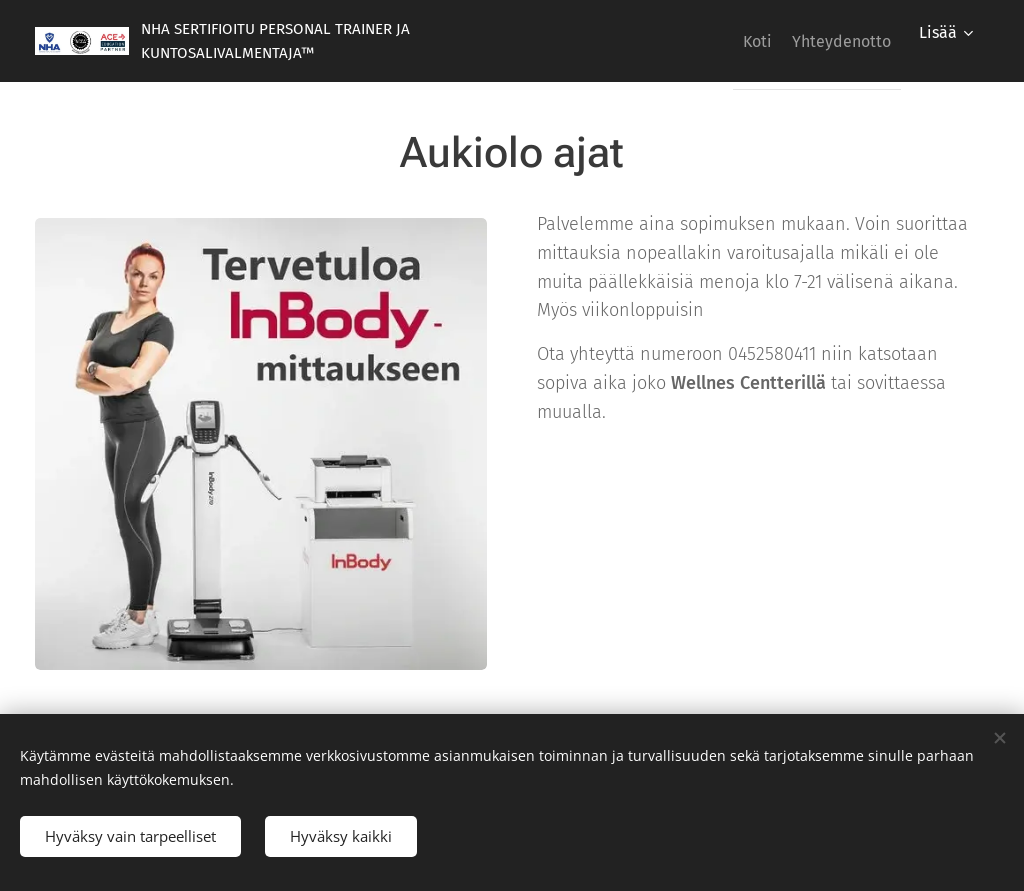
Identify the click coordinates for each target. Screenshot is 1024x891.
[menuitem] (733, 41)
